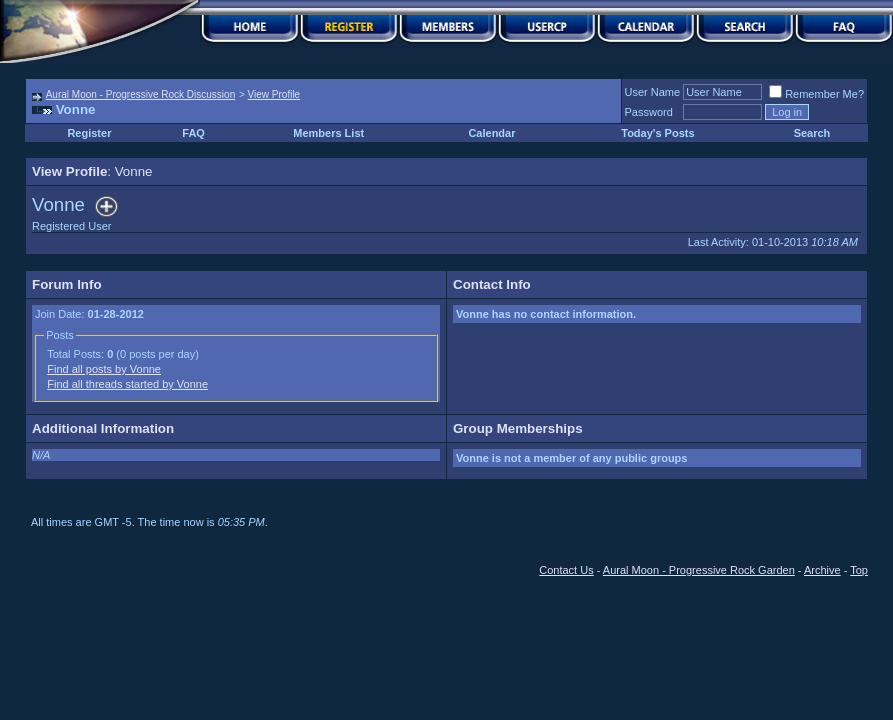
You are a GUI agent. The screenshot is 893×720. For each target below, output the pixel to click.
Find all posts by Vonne (104, 369)
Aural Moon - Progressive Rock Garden (699, 570)
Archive (822, 570)
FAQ (193, 133)
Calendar (491, 133)
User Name (653, 92)
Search (812, 133)
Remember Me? (816, 94)
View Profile (274, 94)
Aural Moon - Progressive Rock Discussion (141, 94)
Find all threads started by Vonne (127, 384)
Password (649, 112)
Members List (328, 133)
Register (89, 133)
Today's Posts (657, 133)
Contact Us (566, 570)
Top (859, 570)
